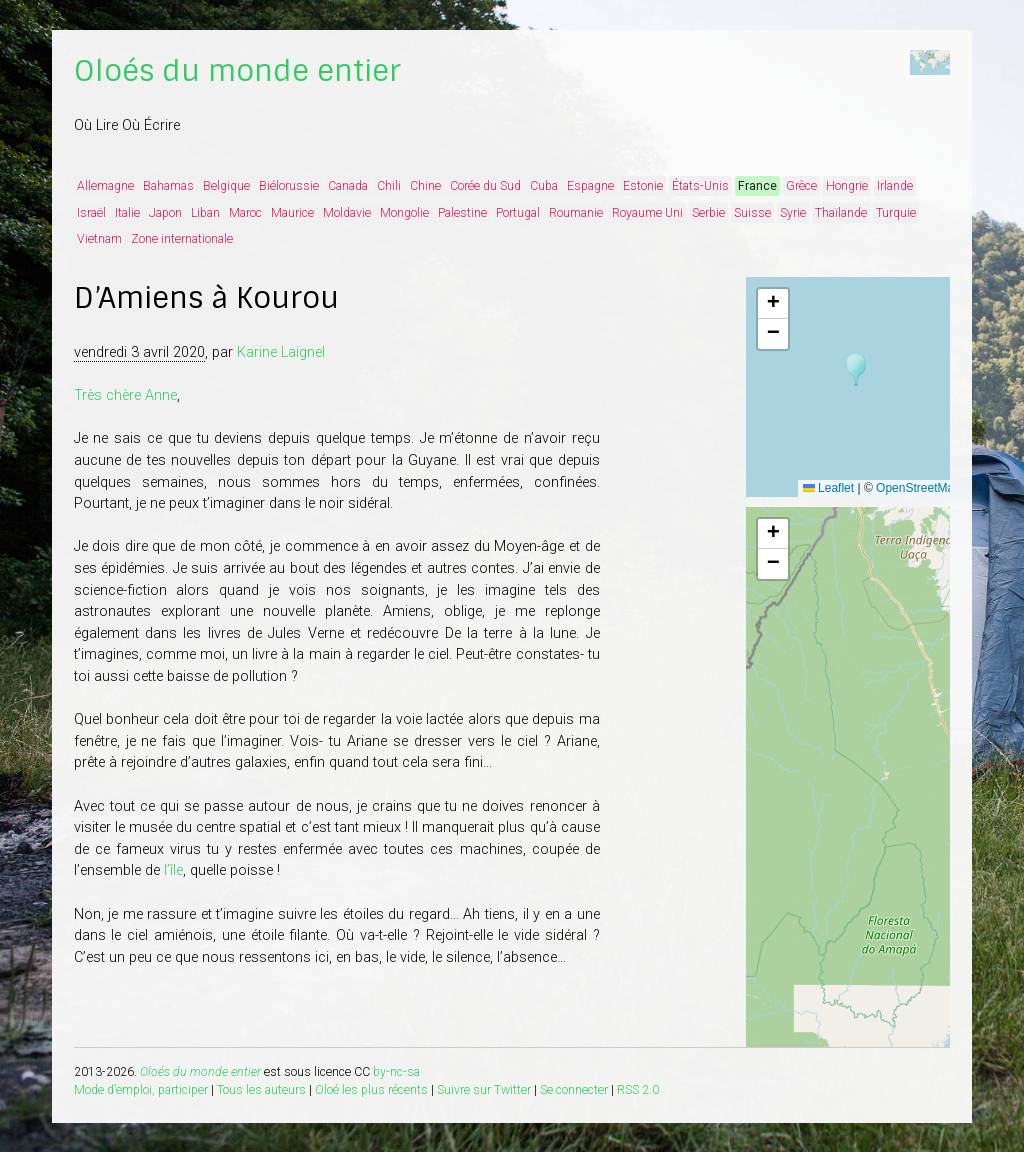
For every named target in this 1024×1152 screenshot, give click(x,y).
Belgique (226, 186)
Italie (127, 213)
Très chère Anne (125, 395)
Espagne (590, 186)
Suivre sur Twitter (484, 1090)
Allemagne (105, 186)
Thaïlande (841, 213)
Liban (205, 213)
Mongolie (404, 213)
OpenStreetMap (918, 488)
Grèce (801, 186)
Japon (165, 213)
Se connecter (574, 1090)
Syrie (793, 213)
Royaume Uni (647, 213)
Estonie (643, 186)
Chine (425, 186)
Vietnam (99, 239)
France (757, 186)
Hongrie (847, 186)
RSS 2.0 (638, 1090)
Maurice (292, 213)
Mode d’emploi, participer (141, 1090)
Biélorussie (289, 186)
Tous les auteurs (261, 1090)
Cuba (544, 186)
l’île (173, 870)
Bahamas (168, 186)
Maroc (245, 213)
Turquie (896, 213)
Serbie (708, 213)
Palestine (462, 213)
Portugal (518, 213)
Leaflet (828, 488)
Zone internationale (182, 239)
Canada (348, 186)
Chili (389, 186)
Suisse (752, 213)
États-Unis (700, 186)
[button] (856, 370)
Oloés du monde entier (237, 71)
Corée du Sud (485, 186)
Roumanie (576, 213)
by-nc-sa (396, 1072)
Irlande (895, 186)
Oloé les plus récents (371, 1090)
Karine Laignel (281, 352)
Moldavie (347, 213)
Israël (91, 213)
